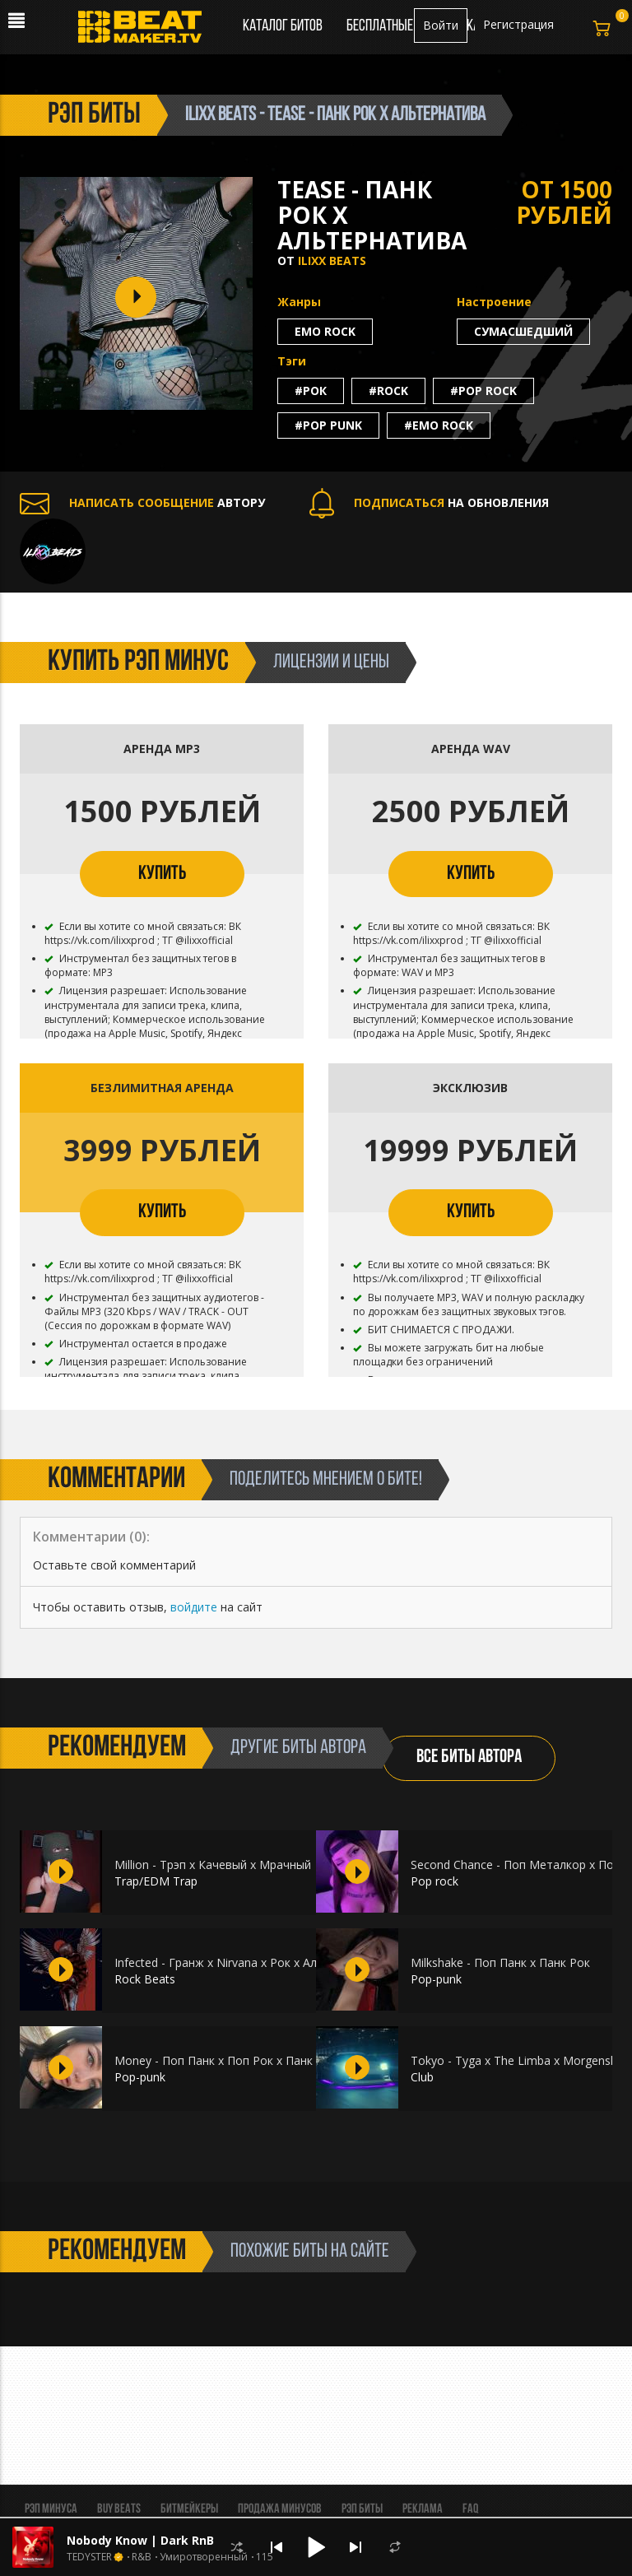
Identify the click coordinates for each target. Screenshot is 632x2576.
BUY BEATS (119, 2509)
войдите (193, 1607)
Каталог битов (283, 26)
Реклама (422, 2509)
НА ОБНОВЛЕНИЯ (429, 502)
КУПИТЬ (162, 874)
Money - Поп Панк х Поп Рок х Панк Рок (225, 2060)
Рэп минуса (51, 2509)
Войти (440, 25)
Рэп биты (362, 2509)
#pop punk (328, 425)
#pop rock (483, 390)
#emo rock (438, 425)
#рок (311, 390)
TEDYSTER (89, 2557)
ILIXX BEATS (332, 260)
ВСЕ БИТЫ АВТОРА (469, 1757)
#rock (388, 390)
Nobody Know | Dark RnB (140, 2540)
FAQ (470, 2509)
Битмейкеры (189, 2509)
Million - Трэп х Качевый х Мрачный (212, 1864)
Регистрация (518, 24)
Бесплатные (381, 26)
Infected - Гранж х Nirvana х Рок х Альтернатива (248, 1962)
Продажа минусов (280, 2509)
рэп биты (94, 115)
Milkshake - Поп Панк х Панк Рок (500, 1962)
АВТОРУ (142, 502)
